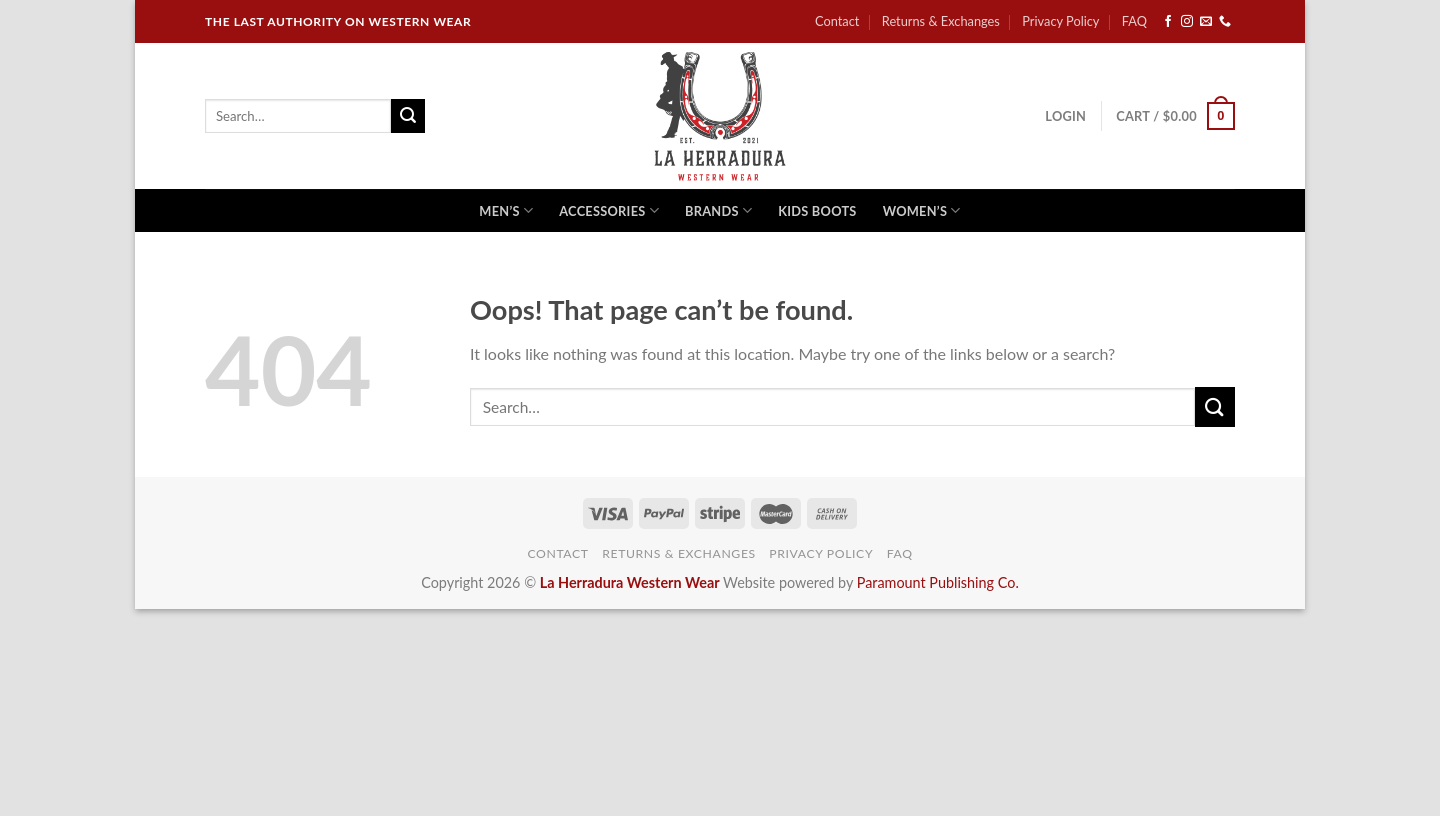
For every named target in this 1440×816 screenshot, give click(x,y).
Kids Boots (817, 211)
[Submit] (408, 116)
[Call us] (1225, 22)
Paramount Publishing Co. (938, 582)
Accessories (609, 210)
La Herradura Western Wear (630, 582)
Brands (718, 210)
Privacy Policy (1060, 21)
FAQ (1134, 21)
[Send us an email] (1206, 22)
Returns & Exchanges (941, 21)
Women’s (922, 210)
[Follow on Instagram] (1187, 22)
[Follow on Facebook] (1168, 22)
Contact (837, 21)
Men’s (506, 210)
